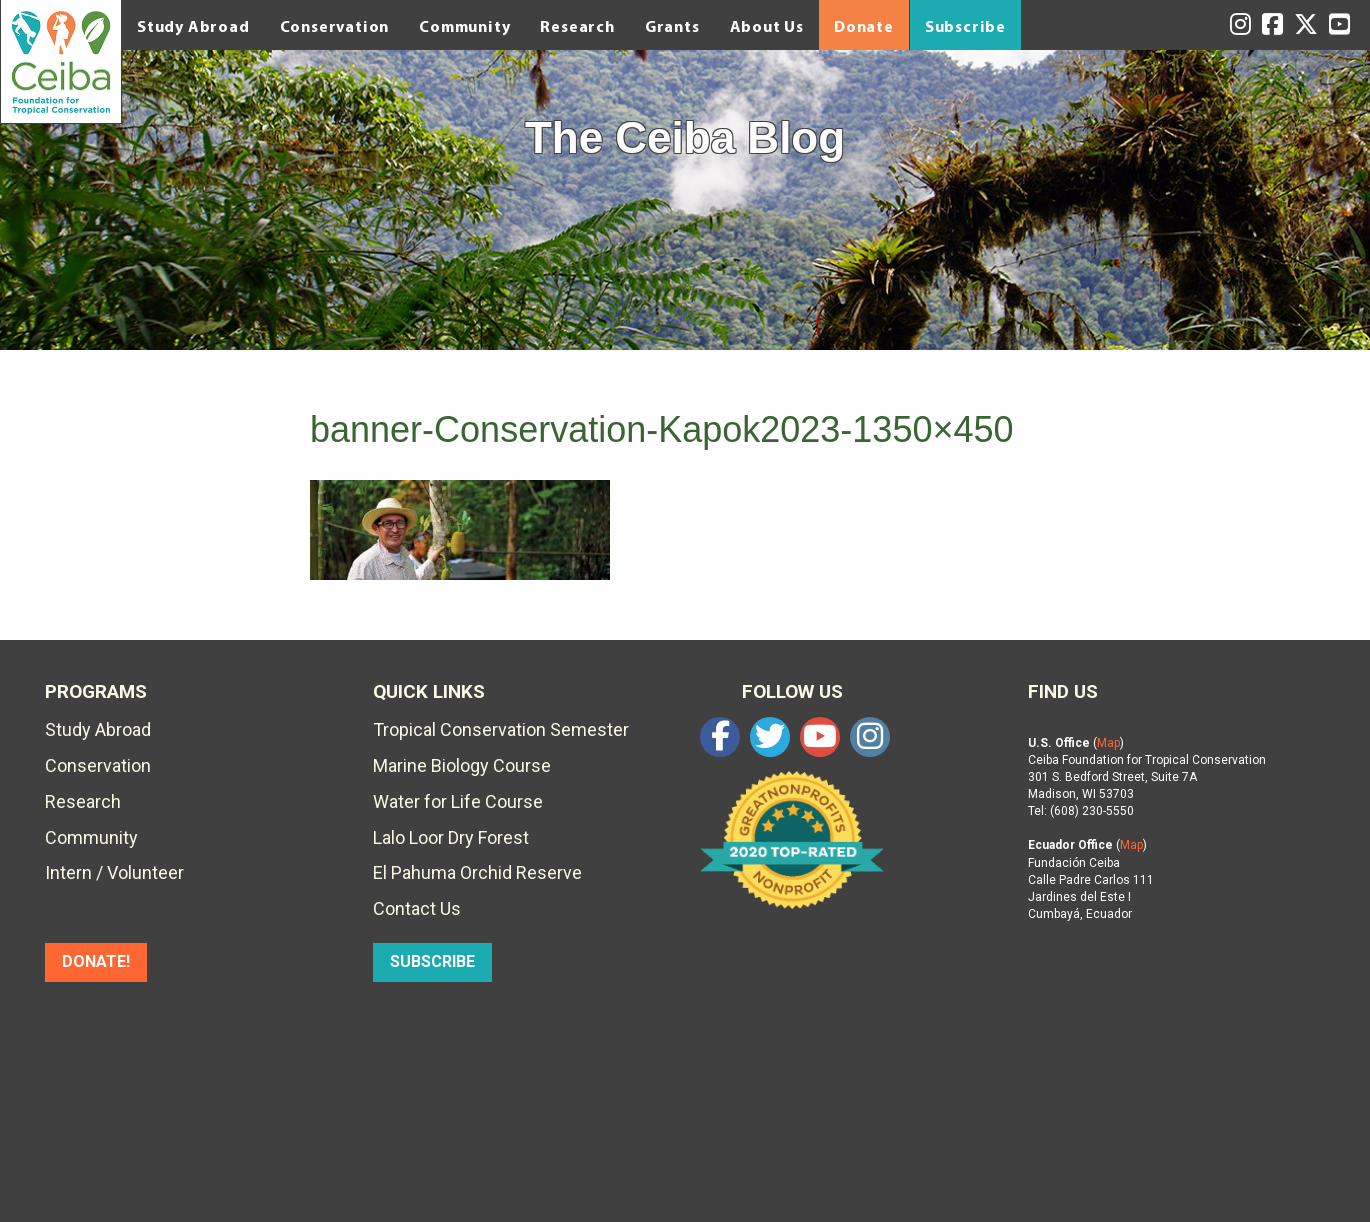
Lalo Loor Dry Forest (451, 837)
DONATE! (96, 961)
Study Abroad (193, 26)
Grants (672, 26)
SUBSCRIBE (432, 961)
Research (577, 26)
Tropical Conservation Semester (501, 729)
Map (1108, 743)
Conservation (335, 26)
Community (464, 26)
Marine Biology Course (462, 765)
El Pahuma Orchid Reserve (477, 872)
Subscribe (965, 26)
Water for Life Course (458, 801)
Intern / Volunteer (114, 872)
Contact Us (417, 908)
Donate (864, 26)
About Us (767, 26)
